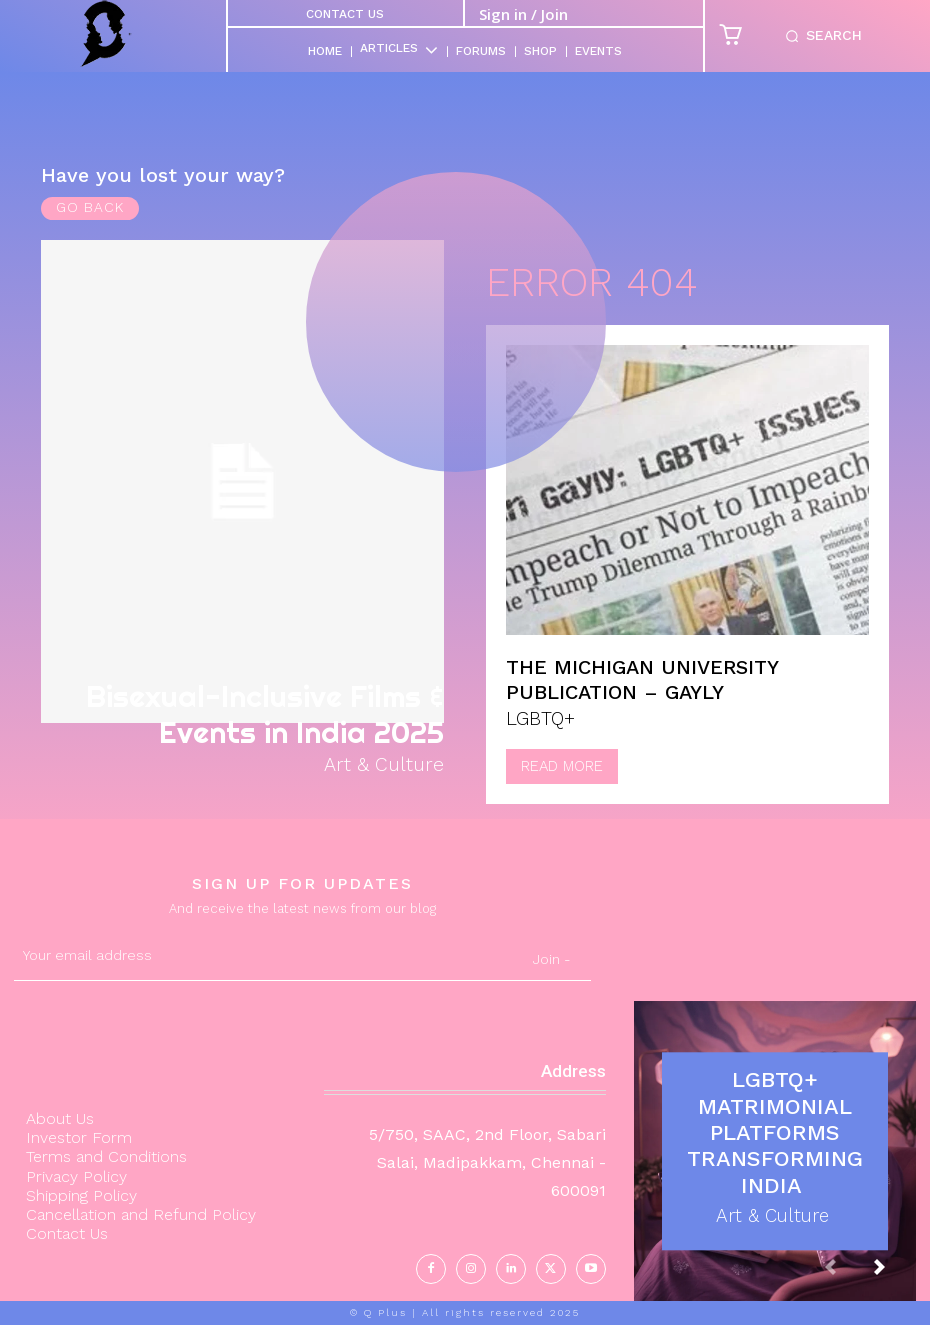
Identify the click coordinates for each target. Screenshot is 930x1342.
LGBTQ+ (539, 737)
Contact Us (345, 14)
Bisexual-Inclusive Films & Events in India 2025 (265, 722)
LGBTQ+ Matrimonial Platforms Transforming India (775, 1152)
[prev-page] (846, 1293)
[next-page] (895, 1293)
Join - (552, 976)
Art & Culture (383, 773)
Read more (562, 783)
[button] (820, 36)
